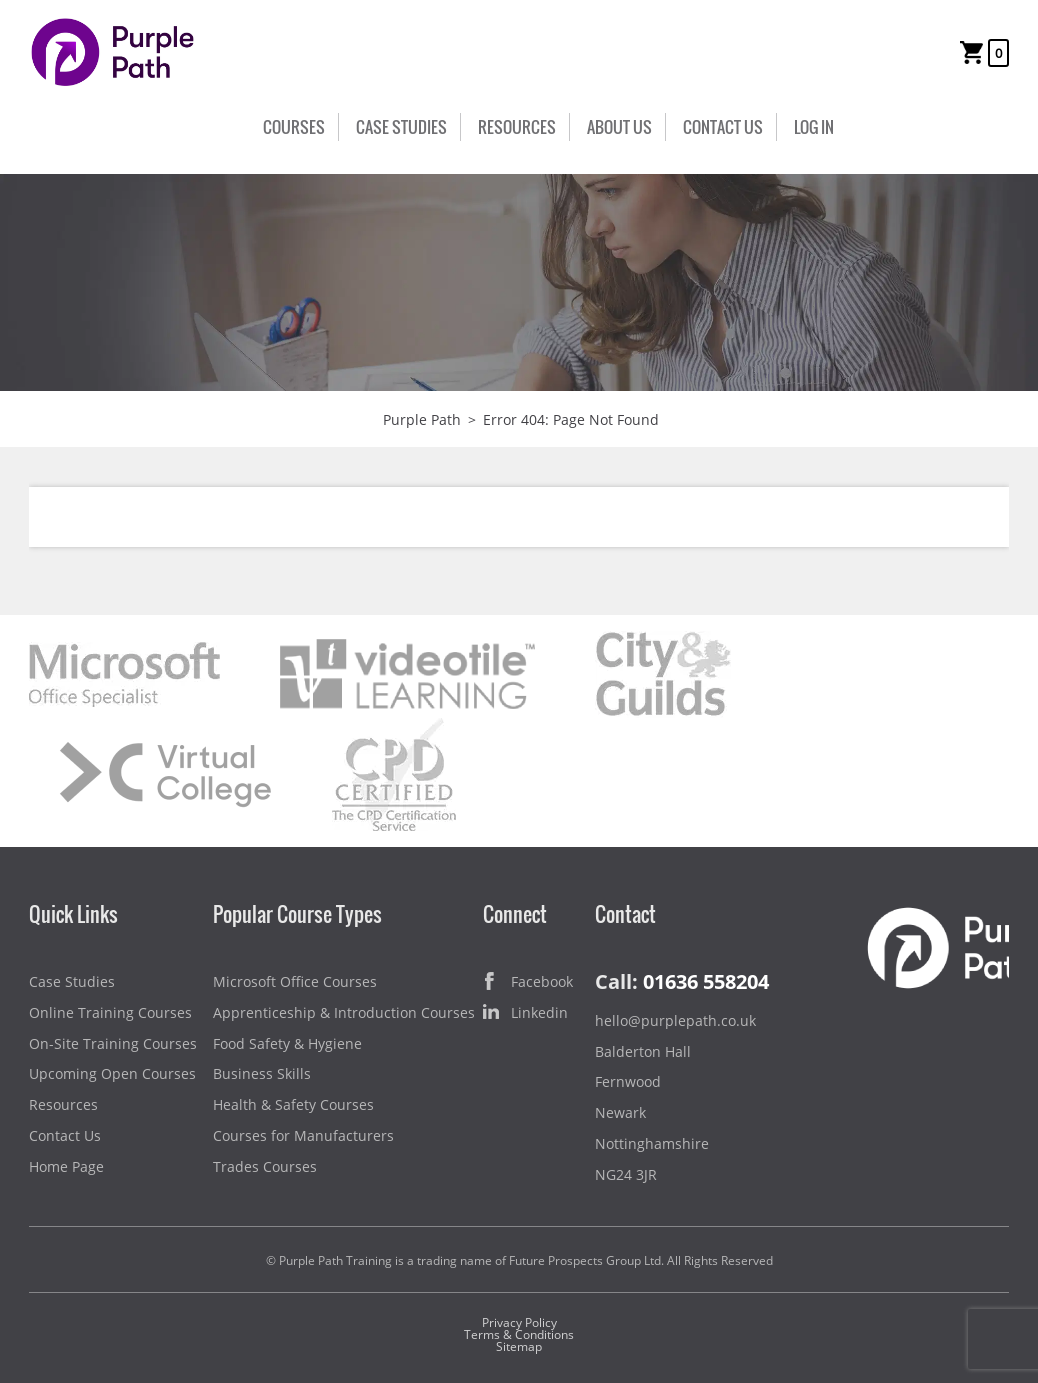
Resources (517, 127)
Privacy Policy (519, 1322)
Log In (814, 127)
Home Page (66, 1166)
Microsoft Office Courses (295, 981)
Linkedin (525, 1013)
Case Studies (401, 127)
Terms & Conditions (519, 1334)
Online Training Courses (110, 1012)
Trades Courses (265, 1166)
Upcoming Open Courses (112, 1073)
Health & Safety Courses (293, 1104)
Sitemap (519, 1346)
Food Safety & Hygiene (287, 1043)
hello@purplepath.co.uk (675, 1020)
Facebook (528, 982)
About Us (619, 127)
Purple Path (422, 419)
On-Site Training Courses (113, 1043)
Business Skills (262, 1073)
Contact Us (723, 127)
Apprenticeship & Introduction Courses (344, 1012)
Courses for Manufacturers (303, 1135)
